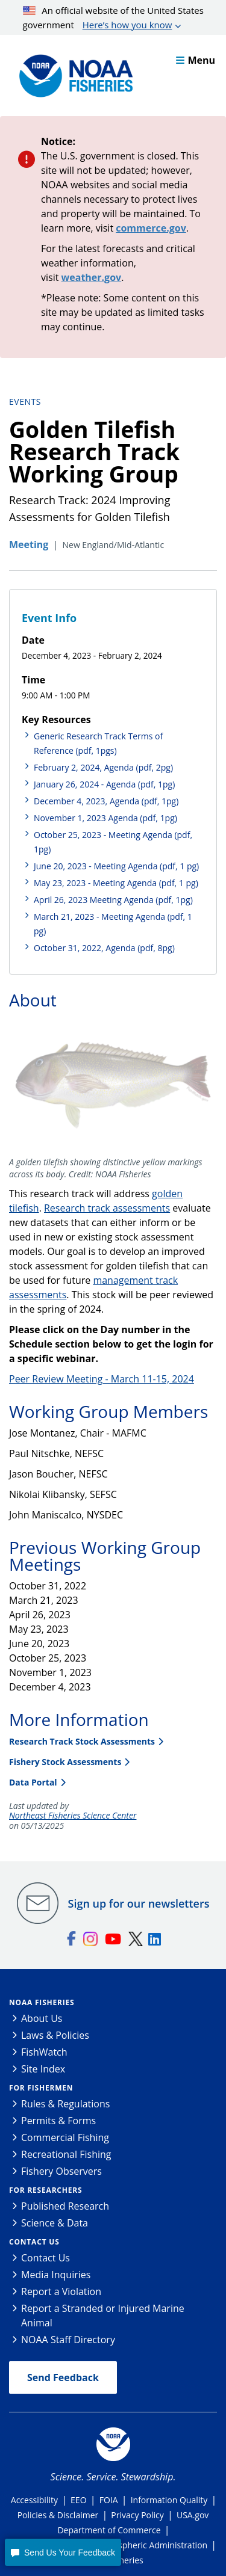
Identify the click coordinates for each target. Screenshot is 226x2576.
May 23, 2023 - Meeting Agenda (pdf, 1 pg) (116, 883)
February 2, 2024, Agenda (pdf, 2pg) (103, 767)
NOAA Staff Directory (68, 2339)
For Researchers (45, 2190)
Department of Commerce (108, 2530)
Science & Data (54, 2222)
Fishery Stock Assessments (65, 1761)
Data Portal (33, 1782)
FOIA (108, 2500)
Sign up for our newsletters (139, 1903)
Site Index (43, 2068)
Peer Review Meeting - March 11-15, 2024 (101, 1378)
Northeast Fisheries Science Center (72, 1816)
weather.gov (91, 277)
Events (25, 401)
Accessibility (34, 2500)
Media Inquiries (55, 2274)
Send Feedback (63, 2377)
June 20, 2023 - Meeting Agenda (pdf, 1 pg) (116, 866)
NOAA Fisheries (41, 2002)
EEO (78, 2500)
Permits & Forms (58, 2120)
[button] (63, 2552)
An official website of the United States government (113, 18)
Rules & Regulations (65, 2103)
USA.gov (193, 2515)
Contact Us (34, 2242)
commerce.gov (151, 228)
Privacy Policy (137, 2515)
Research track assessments (107, 1208)
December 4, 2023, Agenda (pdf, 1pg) (106, 801)
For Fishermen (41, 2088)
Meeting (28, 544)
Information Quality (169, 2500)
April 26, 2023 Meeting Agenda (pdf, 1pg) (113, 899)
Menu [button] (195, 60)
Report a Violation (61, 2291)
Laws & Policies (55, 2035)
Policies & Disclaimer (58, 2515)
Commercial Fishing (65, 2137)
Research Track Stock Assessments (82, 1741)
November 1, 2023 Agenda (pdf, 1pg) (105, 818)
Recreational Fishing (66, 2154)
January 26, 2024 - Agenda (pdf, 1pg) (104, 784)
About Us (42, 2018)
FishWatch (44, 2052)
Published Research (65, 2206)
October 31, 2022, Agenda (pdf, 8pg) (104, 948)
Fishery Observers (61, 2171)
